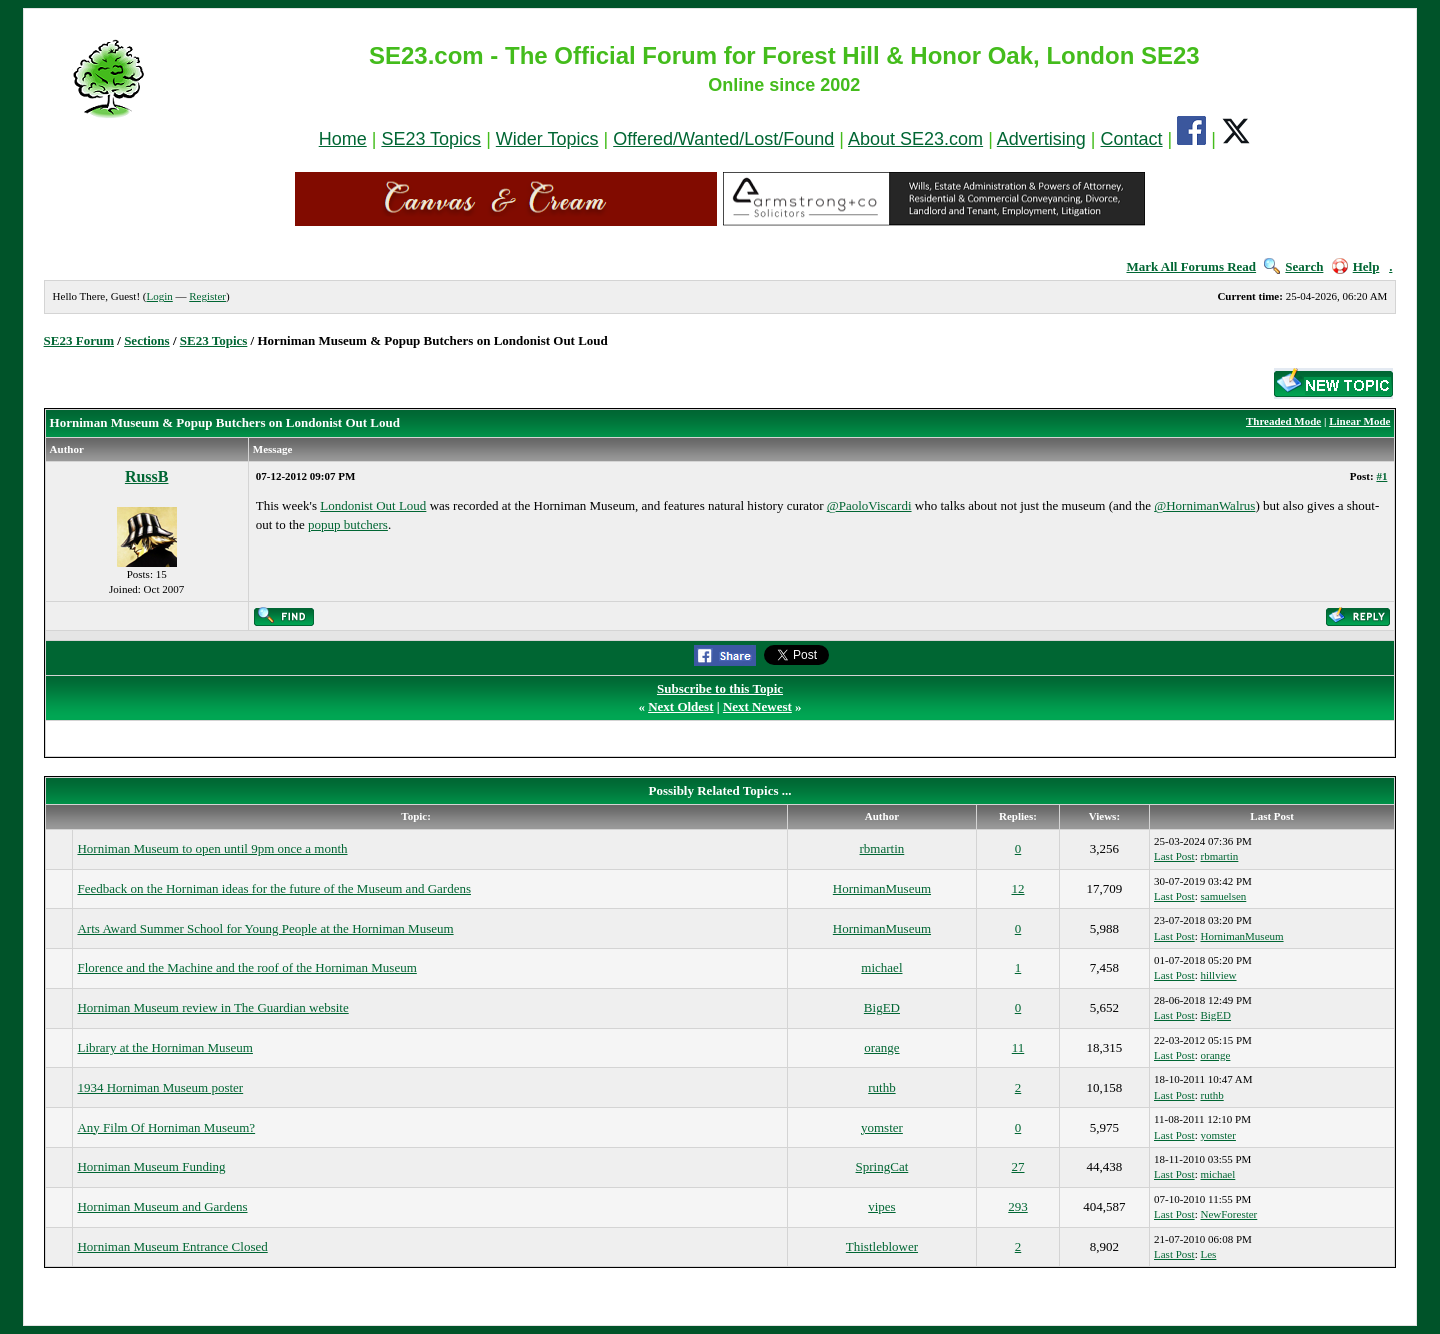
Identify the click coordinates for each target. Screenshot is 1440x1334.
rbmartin (882, 848)
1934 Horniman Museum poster (160, 1087)
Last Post (1174, 856)
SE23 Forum (79, 340)
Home (343, 139)
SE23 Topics (431, 139)
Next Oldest (680, 706)
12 (1018, 888)
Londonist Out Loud (373, 505)
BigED (882, 1007)
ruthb (881, 1087)
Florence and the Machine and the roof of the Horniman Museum (246, 967)
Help (1356, 266)
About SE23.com (915, 139)
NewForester (1228, 1214)
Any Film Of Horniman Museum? (166, 1127)
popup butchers (348, 524)
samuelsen (1223, 896)
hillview (1218, 975)
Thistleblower (882, 1246)
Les (1208, 1254)
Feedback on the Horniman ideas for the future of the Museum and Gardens (274, 888)
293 (1018, 1206)
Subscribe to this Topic (720, 688)
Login (159, 296)
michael (881, 967)
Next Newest (757, 706)
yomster (882, 1127)
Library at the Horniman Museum (164, 1047)
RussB (147, 476)
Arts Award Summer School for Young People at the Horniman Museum (265, 928)
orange (881, 1047)
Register (207, 296)
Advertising (1041, 139)
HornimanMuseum (882, 888)
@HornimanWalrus (1204, 505)
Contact (1132, 139)
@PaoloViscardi (869, 505)
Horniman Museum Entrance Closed (172, 1246)
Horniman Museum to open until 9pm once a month (212, 848)
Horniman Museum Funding (151, 1166)
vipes (881, 1206)
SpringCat (882, 1166)
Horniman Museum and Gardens (162, 1206)
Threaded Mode (1283, 421)
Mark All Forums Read (1191, 266)
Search (1293, 266)
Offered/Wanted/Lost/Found (723, 139)
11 (1018, 1047)
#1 (1381, 476)
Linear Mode (1359, 421)
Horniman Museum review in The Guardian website (212, 1007)
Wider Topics (547, 139)
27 (1018, 1166)
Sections (147, 340)
